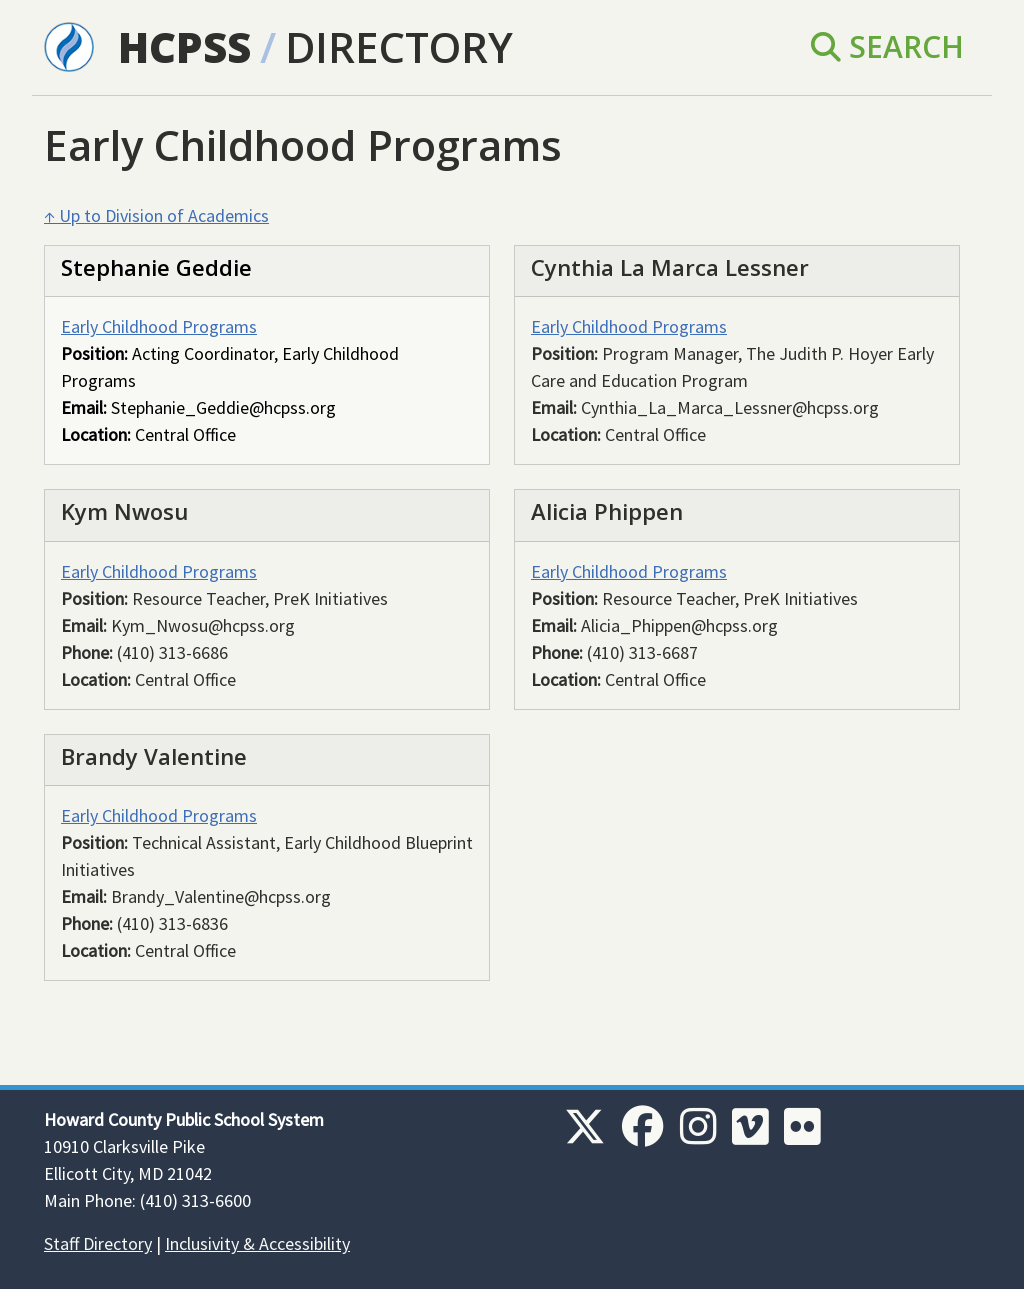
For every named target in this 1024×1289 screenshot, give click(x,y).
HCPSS (184, 46)
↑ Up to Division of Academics (156, 215)
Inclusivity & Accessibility (257, 1243)
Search (887, 46)
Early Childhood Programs (159, 326)
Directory (399, 46)
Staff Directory (98, 1243)
